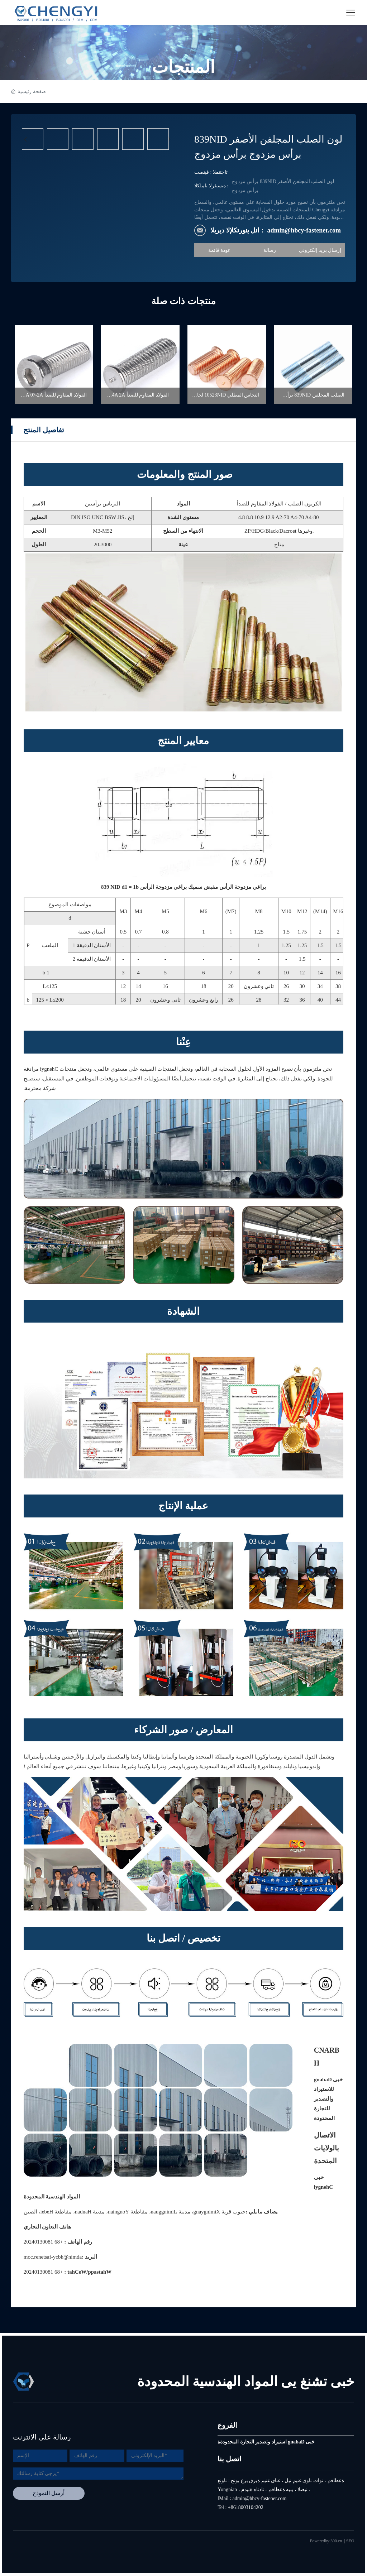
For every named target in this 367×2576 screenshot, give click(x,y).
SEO (350, 2540)
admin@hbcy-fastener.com (53, 2257)
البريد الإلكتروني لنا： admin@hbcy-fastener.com (275, 230)
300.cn (336, 2540)
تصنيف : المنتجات (211, 172)
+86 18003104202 (43, 2242)
